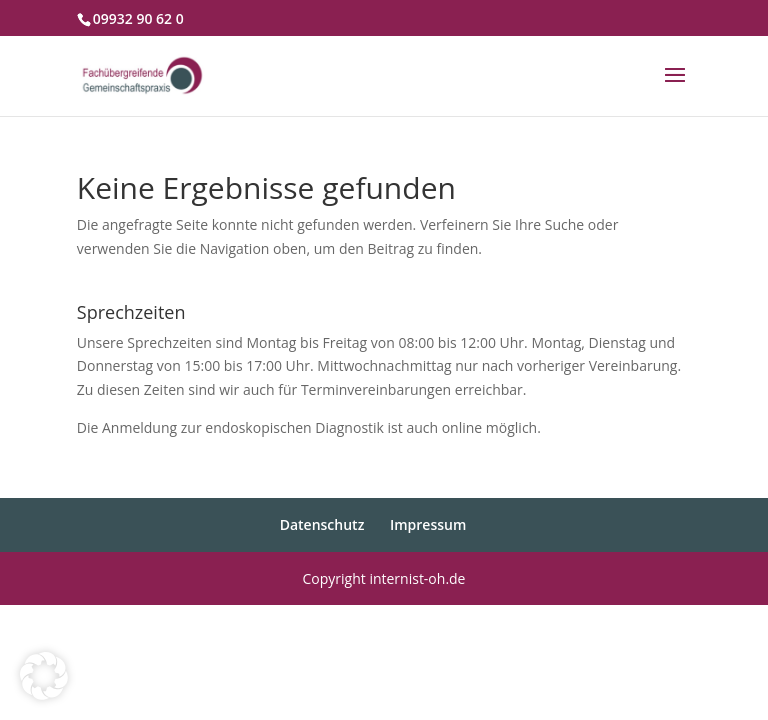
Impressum (428, 524)
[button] (44, 676)
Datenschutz (322, 524)
